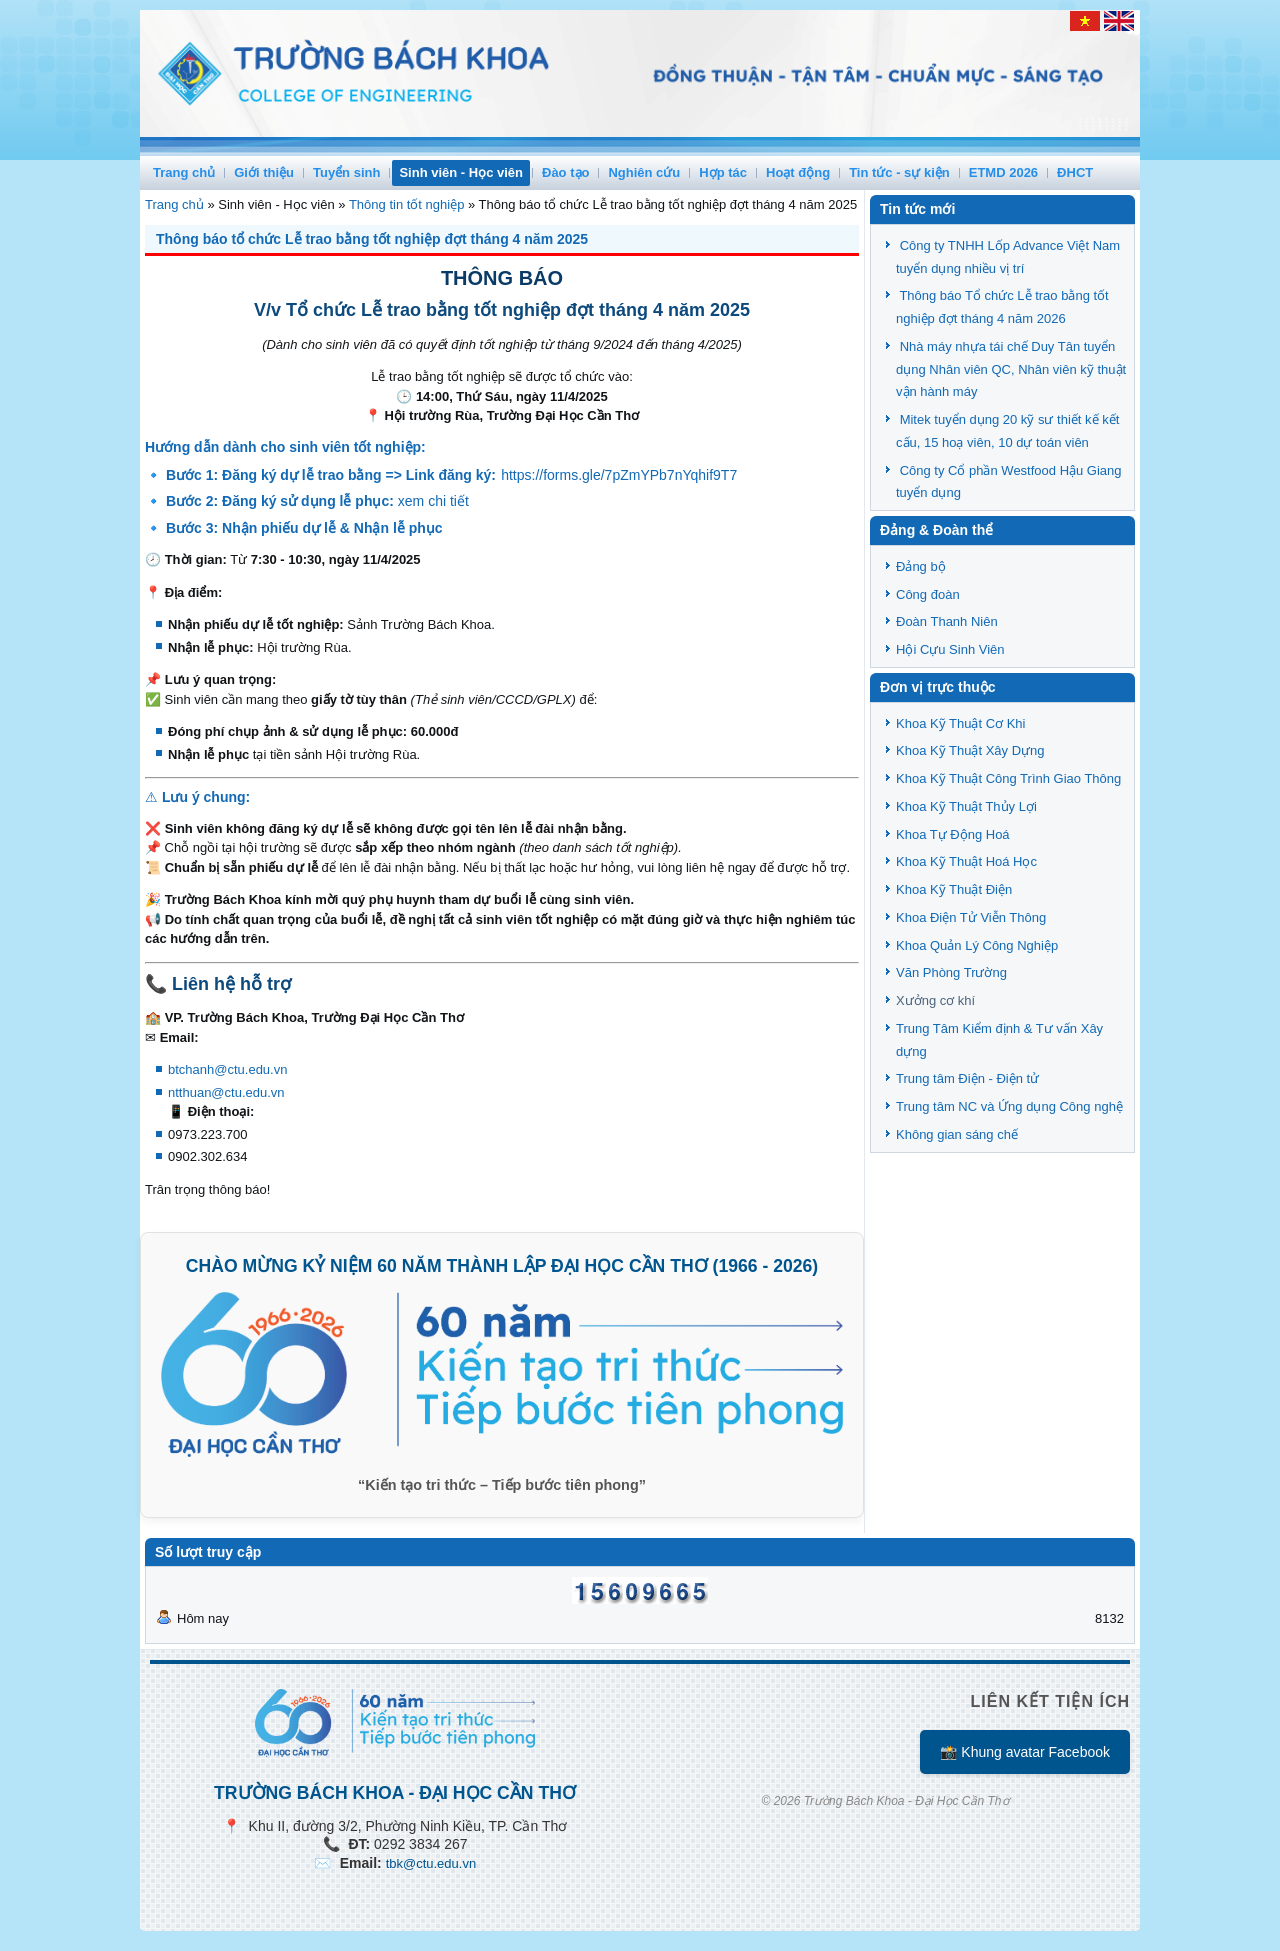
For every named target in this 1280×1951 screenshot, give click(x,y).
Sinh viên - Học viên (461, 172)
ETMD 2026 (1003, 172)
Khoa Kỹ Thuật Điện (954, 889)
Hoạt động (798, 172)
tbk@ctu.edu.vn (431, 1863)
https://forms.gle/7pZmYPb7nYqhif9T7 (619, 475)
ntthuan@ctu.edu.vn (226, 1092)
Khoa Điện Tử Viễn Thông (971, 917)
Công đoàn (928, 594)
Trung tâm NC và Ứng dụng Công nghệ (1009, 1106)
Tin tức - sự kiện (899, 172)
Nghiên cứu (644, 172)
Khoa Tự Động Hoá (953, 834)
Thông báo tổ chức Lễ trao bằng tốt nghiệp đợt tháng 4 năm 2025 (372, 239)
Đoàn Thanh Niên (947, 621)
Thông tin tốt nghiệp (406, 204)
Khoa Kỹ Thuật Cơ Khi (960, 723)
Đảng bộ (921, 566)
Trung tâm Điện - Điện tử (967, 1078)
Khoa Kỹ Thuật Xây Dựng (970, 750)
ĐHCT (1075, 172)
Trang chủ (184, 172)
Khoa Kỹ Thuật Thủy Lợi (966, 806)
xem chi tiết (433, 501)
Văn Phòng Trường (951, 972)
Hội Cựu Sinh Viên (950, 649)
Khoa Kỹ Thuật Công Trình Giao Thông (1008, 778)
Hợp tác (723, 172)
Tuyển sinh (346, 172)
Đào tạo (565, 172)
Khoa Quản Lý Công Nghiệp (977, 945)
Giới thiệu (264, 172)
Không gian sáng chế (957, 1134)
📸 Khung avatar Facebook (1025, 1752)
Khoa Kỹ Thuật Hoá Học (966, 861)
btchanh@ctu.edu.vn (227, 1069)
